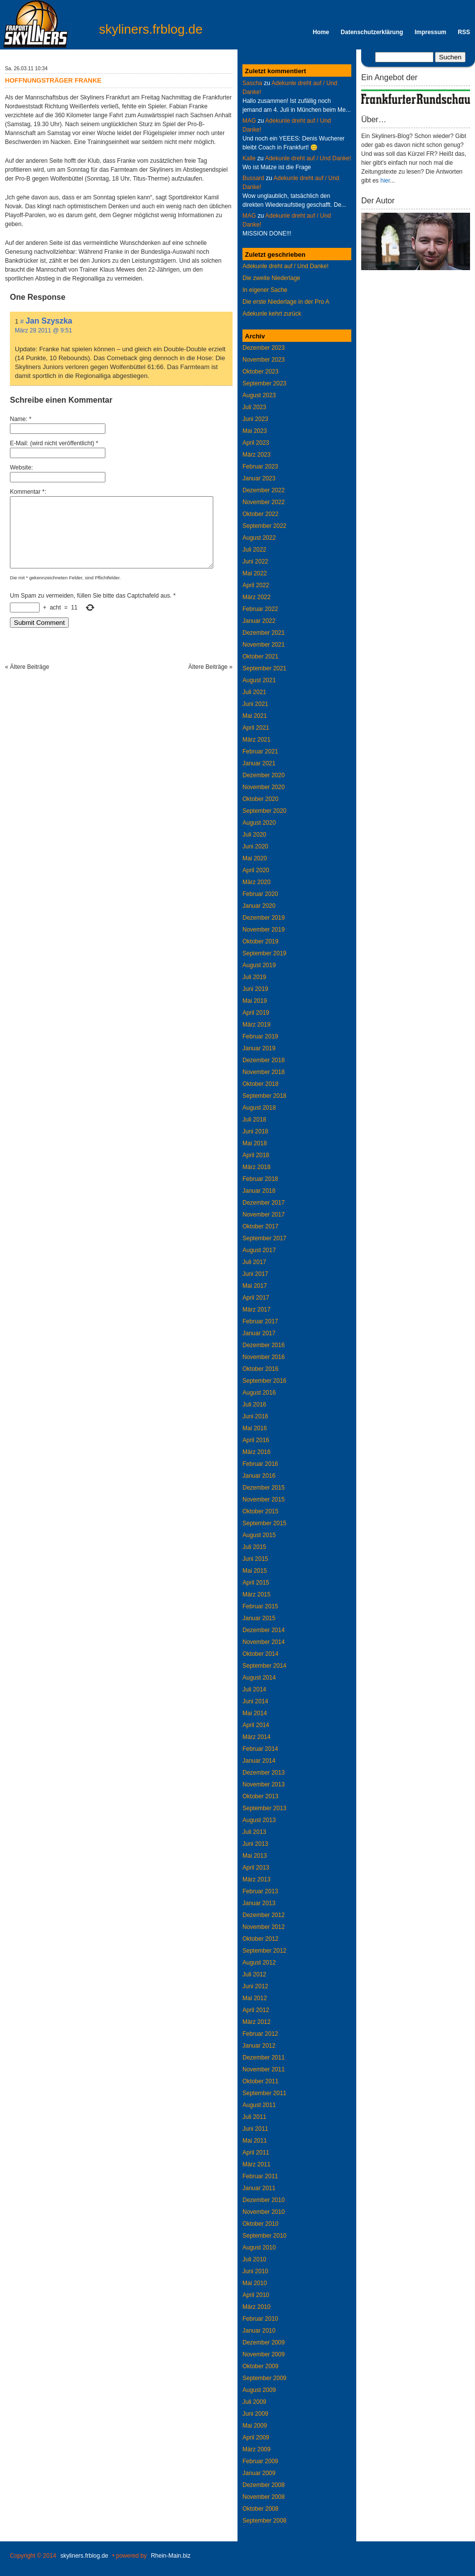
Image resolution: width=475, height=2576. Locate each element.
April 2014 (255, 1725)
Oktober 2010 (260, 2223)
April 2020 (255, 870)
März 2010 (256, 2306)
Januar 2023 (259, 478)
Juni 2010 (255, 2271)
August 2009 (259, 2390)
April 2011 (255, 2152)
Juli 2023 (254, 407)
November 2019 (263, 929)
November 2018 (263, 1072)
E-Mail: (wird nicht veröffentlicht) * (54, 443)
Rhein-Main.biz (170, 2555)
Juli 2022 (254, 549)
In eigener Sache (264, 289)
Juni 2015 (255, 1558)
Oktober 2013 (260, 1796)
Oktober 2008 (260, 2508)
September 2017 (264, 1238)
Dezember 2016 (263, 1345)
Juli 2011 (254, 2116)
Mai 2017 (254, 1285)
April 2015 (255, 1582)
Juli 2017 (254, 1262)
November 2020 (263, 787)
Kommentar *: (28, 491)
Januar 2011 (259, 2188)
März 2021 (256, 739)
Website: (21, 467)
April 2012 (255, 2010)
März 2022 (256, 597)
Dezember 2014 (263, 1630)
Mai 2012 (254, 1998)
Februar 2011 (260, 2176)
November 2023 (263, 359)
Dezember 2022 (263, 490)
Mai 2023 (254, 430)
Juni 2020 (255, 846)
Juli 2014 (254, 1689)
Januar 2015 (259, 1618)
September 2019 (264, 953)
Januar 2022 (259, 620)
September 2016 (264, 1380)
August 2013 (259, 1820)
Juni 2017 (255, 1273)
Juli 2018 (254, 1119)
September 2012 (264, 1950)
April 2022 (255, 585)
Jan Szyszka (49, 321)
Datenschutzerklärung (372, 32)
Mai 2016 (254, 1428)
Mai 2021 (254, 715)
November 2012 (263, 1926)
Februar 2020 (260, 893)
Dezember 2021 (263, 632)
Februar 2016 (260, 1463)
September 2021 (264, 668)
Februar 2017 (260, 1321)
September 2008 (264, 2520)
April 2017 (255, 1297)
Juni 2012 (255, 1986)
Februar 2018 (260, 1178)
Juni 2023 (255, 419)
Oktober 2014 (260, 1653)
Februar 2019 (260, 1036)
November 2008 (263, 2496)
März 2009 (256, 2449)
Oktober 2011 (260, 2081)
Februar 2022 (260, 609)
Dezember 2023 (263, 347)
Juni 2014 (255, 1701)
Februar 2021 (260, 751)
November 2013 (263, 1784)
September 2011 (264, 2093)
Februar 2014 (260, 1748)
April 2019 (255, 1012)
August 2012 (259, 1962)
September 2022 (264, 525)
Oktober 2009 (260, 2366)
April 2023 (255, 442)
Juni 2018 (255, 1131)
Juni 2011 (255, 2128)
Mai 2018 (254, 1143)
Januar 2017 (259, 1333)
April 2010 (255, 2295)
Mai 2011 (254, 2140)
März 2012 (256, 2021)
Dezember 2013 (263, 1772)
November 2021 (263, 644)
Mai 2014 (254, 1713)
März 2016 (256, 1452)
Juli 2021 (254, 692)
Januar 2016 (259, 1475)
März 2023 (256, 454)
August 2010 (259, 2247)
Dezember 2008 (263, 2485)
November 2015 (263, 1499)
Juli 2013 (254, 1831)
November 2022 (263, 502)
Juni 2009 (255, 2413)
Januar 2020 (259, 905)
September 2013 (264, 1808)
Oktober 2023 (260, 371)
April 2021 (255, 727)
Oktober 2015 (260, 1511)
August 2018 (259, 1107)
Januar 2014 (259, 1760)
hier (385, 180)
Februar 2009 (260, 2461)
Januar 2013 (259, 1903)
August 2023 (259, 395)
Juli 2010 (254, 2259)
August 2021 (259, 680)
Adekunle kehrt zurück (271, 313)
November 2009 (263, 2354)
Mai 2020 (254, 858)
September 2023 (264, 383)
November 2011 (263, 2069)
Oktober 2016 (260, 1368)
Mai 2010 (254, 2283)
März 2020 (256, 882)
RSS (464, 32)
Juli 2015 (254, 1547)
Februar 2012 (260, 2033)
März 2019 (256, 1024)
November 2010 (263, 2211)
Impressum (430, 32)
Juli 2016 (254, 1404)
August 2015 (259, 1535)
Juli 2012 (254, 1974)
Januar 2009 (259, 2473)
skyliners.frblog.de (151, 29)
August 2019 (259, 965)
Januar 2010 (259, 2330)
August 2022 (259, 537)
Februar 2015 (260, 1606)
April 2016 (255, 1440)
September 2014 (264, 1665)
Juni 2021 (255, 704)
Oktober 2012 (260, 1938)
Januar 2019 (259, 1048)
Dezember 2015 (263, 1487)
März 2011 (256, 2164)
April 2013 (255, 1867)
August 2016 (259, 1392)
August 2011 (259, 2105)
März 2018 (256, 1167)
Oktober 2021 (260, 656)
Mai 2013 (254, 1855)
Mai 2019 (254, 1000)
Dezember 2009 (263, 2342)
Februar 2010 (260, 2318)
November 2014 (263, 1642)
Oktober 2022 (260, 514)
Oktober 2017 (260, 1226)
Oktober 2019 (260, 941)
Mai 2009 (254, 2425)
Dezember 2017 (263, 1202)
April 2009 (255, 2437)
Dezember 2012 (263, 1915)
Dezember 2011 (263, 2057)
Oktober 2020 (260, 799)
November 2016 (263, 1357)
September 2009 (264, 2378)
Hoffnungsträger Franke (53, 80)
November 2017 (263, 1214)
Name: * (20, 419)
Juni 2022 (255, 561)
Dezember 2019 (263, 917)
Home (321, 32)
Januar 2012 (259, 2045)
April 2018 (255, 1155)
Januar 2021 (259, 763)
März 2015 (256, 1594)
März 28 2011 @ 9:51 (43, 330)
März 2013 (256, 1879)
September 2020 (264, 810)
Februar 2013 (260, 1891)
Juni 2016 (255, 1416)
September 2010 (264, 2235)
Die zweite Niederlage (271, 278)
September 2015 (264, 1523)
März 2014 (256, 1736)
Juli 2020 (254, 834)
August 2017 (259, 1250)
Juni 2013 (255, 1843)
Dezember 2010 (263, 2200)
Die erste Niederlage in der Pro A (285, 301)
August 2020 (259, 822)
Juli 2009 (254, 2401)
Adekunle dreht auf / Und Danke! (308, 158)
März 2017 (256, 1309)
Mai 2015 (254, 1570)
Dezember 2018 (263, 1060)
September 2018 (264, 1095)
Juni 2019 (255, 988)
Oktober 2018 (260, 1083)
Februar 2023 (260, 466)
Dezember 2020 (263, 775)
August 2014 (259, 1677)
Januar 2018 (259, 1190)
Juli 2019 (254, 977)
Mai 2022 (254, 573)
